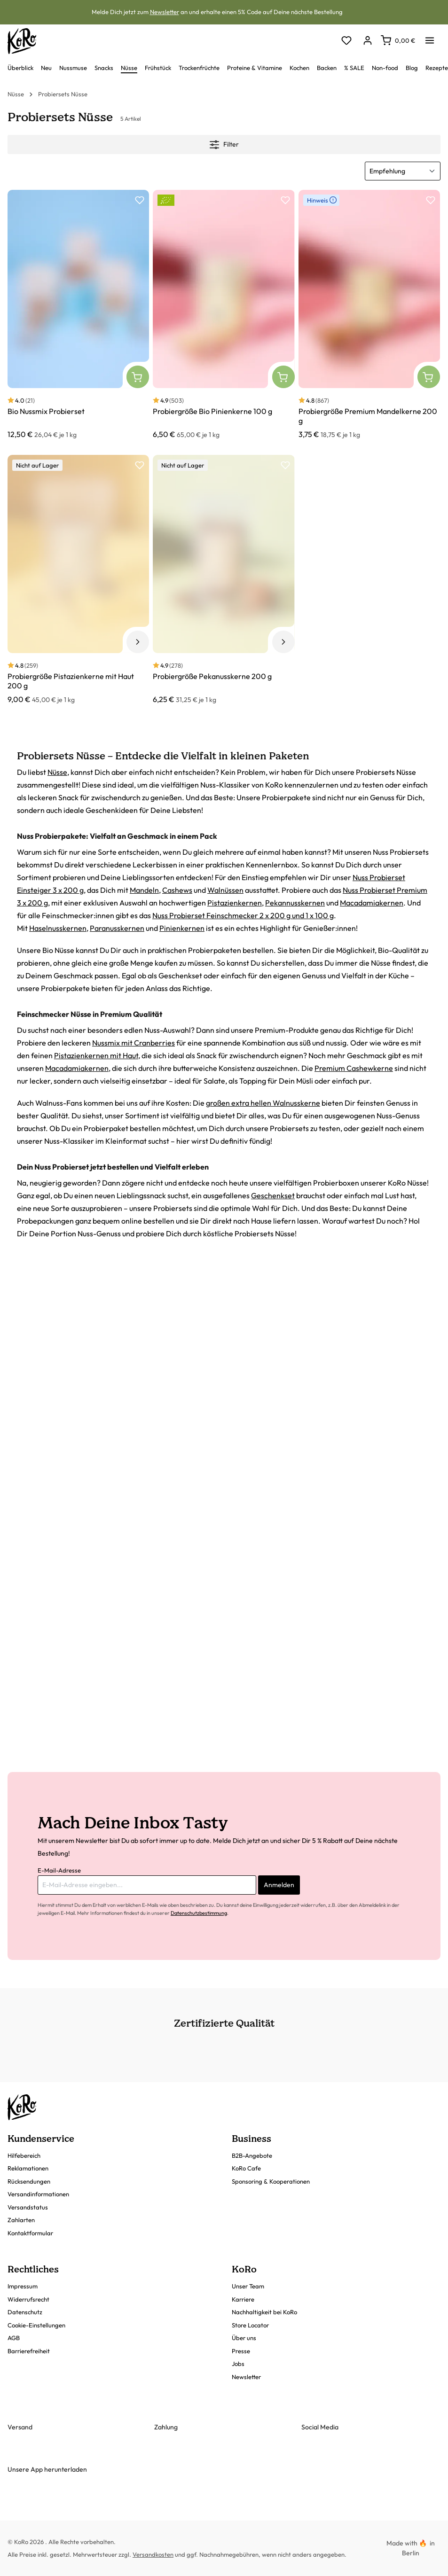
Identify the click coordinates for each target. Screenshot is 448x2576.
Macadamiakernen (371, 902)
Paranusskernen (117, 928)
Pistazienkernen (234, 902)
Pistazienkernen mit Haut (96, 1055)
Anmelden (279, 1885)
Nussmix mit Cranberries (133, 1042)
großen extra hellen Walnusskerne (263, 1103)
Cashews (177, 890)
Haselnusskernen (57, 928)
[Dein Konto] (367, 41)
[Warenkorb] (398, 40)
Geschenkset (273, 1195)
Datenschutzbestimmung (199, 1913)
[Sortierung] (402, 171)
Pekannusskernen (295, 902)
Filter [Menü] (224, 142)
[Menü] (429, 37)
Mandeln (144, 890)
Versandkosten (153, 2554)
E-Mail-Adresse (59, 1870)
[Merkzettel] (346, 41)
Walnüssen (225, 890)
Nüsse (57, 772)
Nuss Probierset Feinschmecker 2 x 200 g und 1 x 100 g (243, 915)
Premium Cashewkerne (353, 1068)
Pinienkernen (181, 928)
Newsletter (164, 12)
